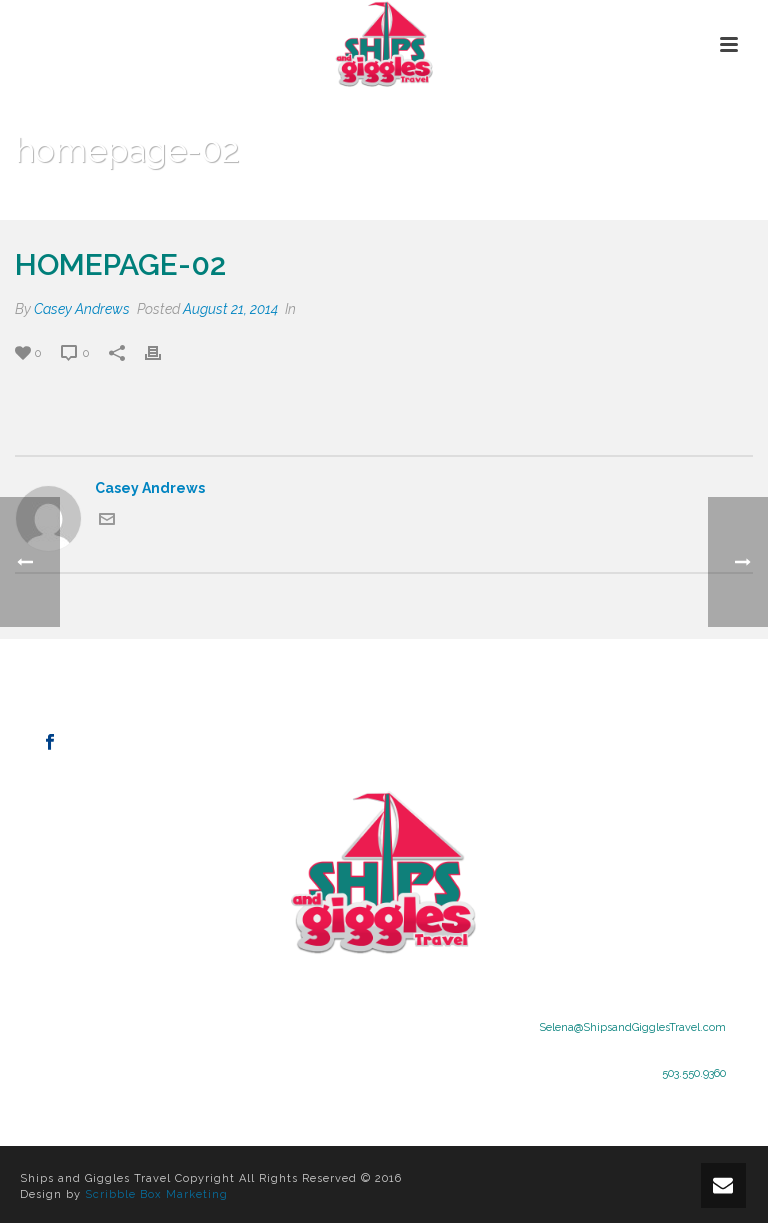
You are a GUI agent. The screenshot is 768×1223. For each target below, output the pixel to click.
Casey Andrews (82, 309)
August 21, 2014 (230, 309)
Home (550, 201)
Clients (608, 201)
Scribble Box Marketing (156, 1194)
